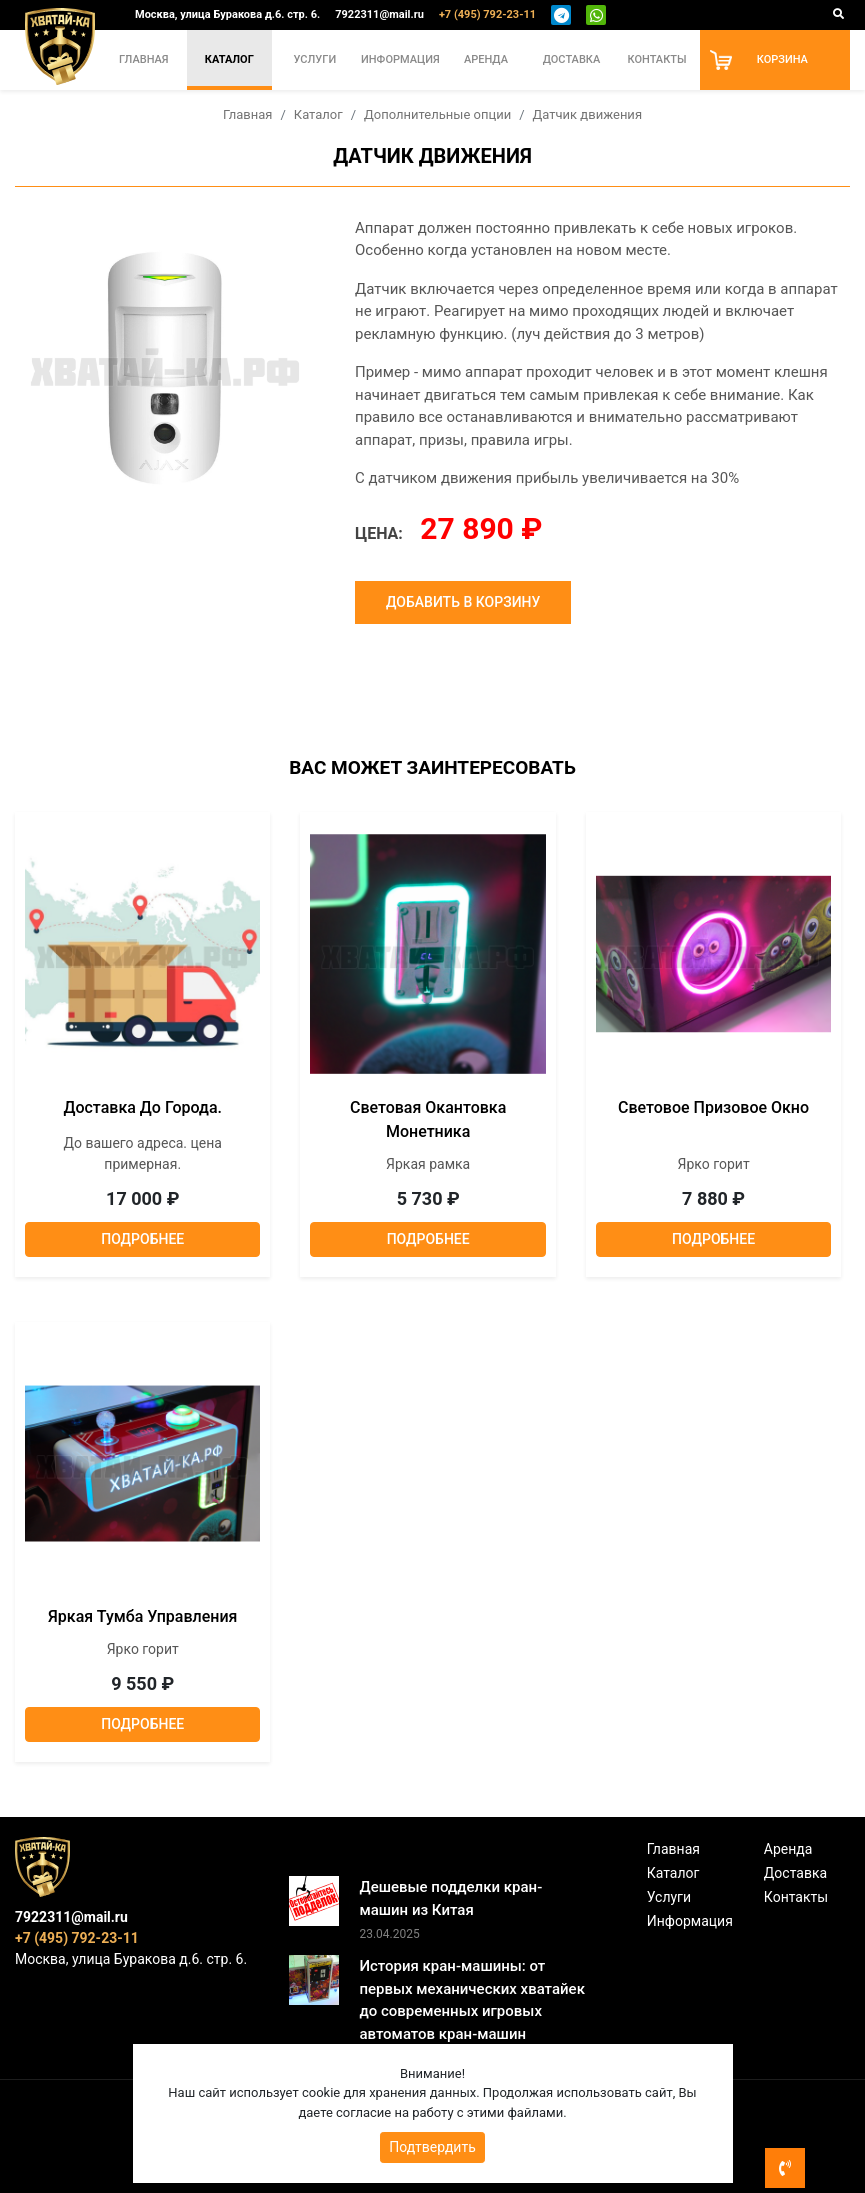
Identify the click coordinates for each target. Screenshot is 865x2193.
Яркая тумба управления (142, 1616)
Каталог (229, 59)
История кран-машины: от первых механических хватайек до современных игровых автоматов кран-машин (472, 2000)
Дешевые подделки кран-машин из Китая (450, 1898)
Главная (144, 59)
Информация (400, 59)
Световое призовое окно (713, 1107)
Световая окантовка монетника (428, 1119)
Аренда (486, 59)
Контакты (656, 59)
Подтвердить (432, 2147)
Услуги (315, 59)
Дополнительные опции (437, 114)
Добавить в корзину (463, 602)
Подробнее (142, 1239)
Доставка (572, 59)
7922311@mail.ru (379, 14)
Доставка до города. (142, 1107)
